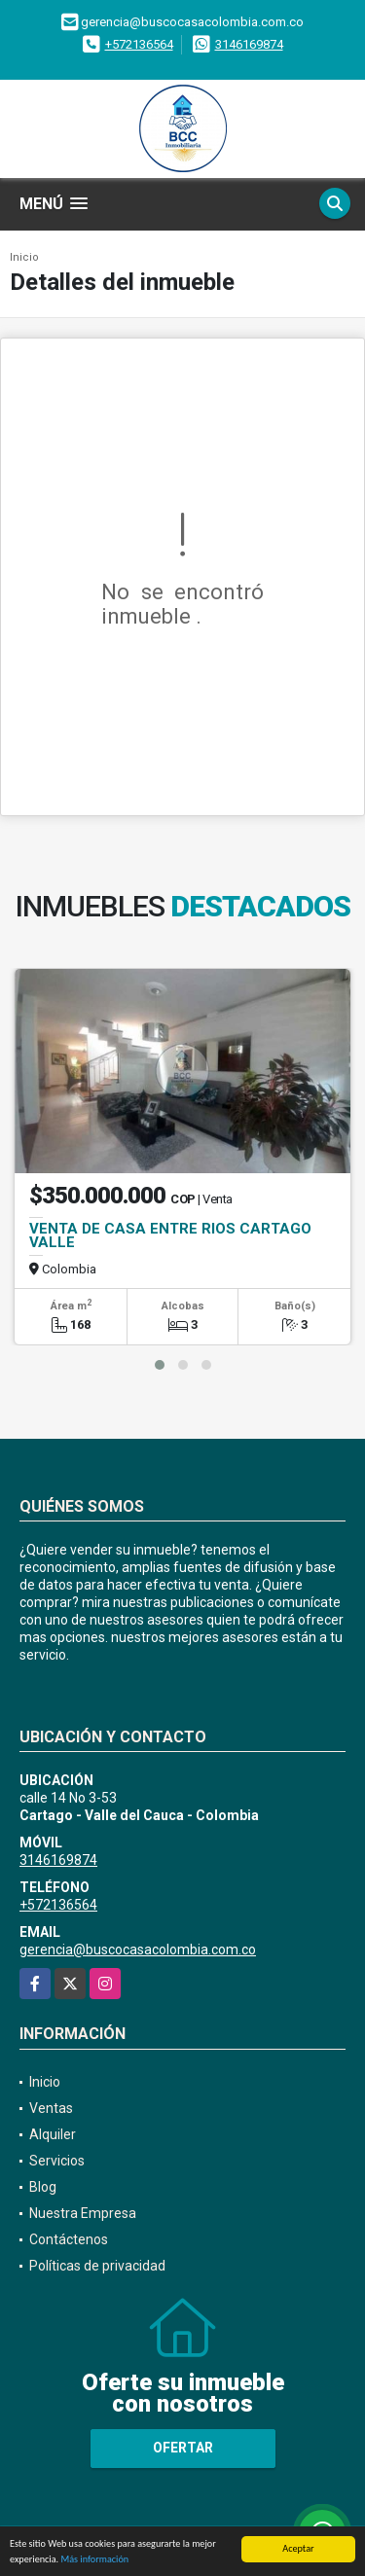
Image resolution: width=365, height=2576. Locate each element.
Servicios (57, 2160)
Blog (42, 2187)
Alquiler (52, 2134)
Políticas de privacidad (97, 2265)
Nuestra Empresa (82, 2213)
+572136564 (139, 44)
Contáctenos (68, 2239)
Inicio (24, 257)
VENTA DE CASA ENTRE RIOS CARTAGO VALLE (170, 1235)
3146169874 (249, 44)
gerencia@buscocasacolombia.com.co (137, 1949)
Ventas (51, 2108)
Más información (94, 2560)
